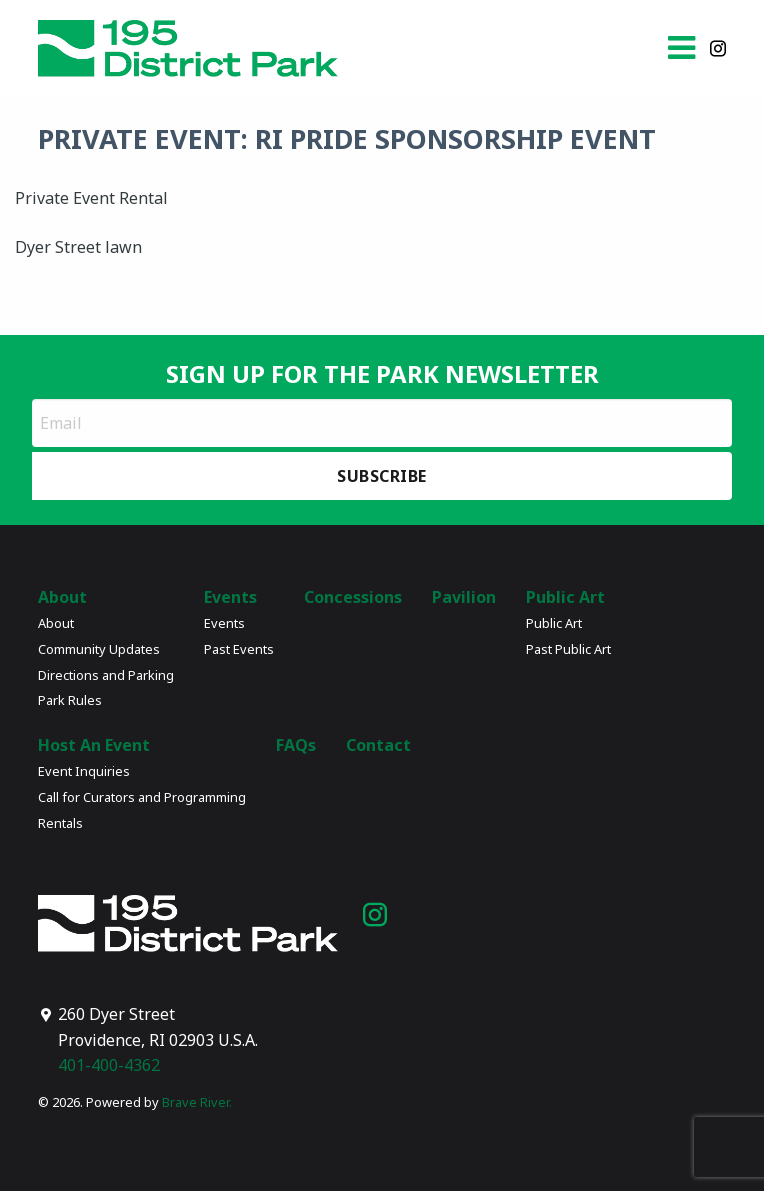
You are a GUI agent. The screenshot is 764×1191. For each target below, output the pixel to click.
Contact (378, 745)
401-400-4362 (109, 1065)
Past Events (239, 649)
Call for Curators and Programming (142, 797)
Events (230, 597)
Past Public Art (568, 649)
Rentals (60, 823)
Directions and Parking (106, 675)
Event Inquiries (84, 771)
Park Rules (70, 700)
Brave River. (197, 1102)
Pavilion (464, 597)
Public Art (565, 597)
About (62, 597)
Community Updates (99, 649)
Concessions (353, 597)
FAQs (296, 745)
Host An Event (94, 745)
